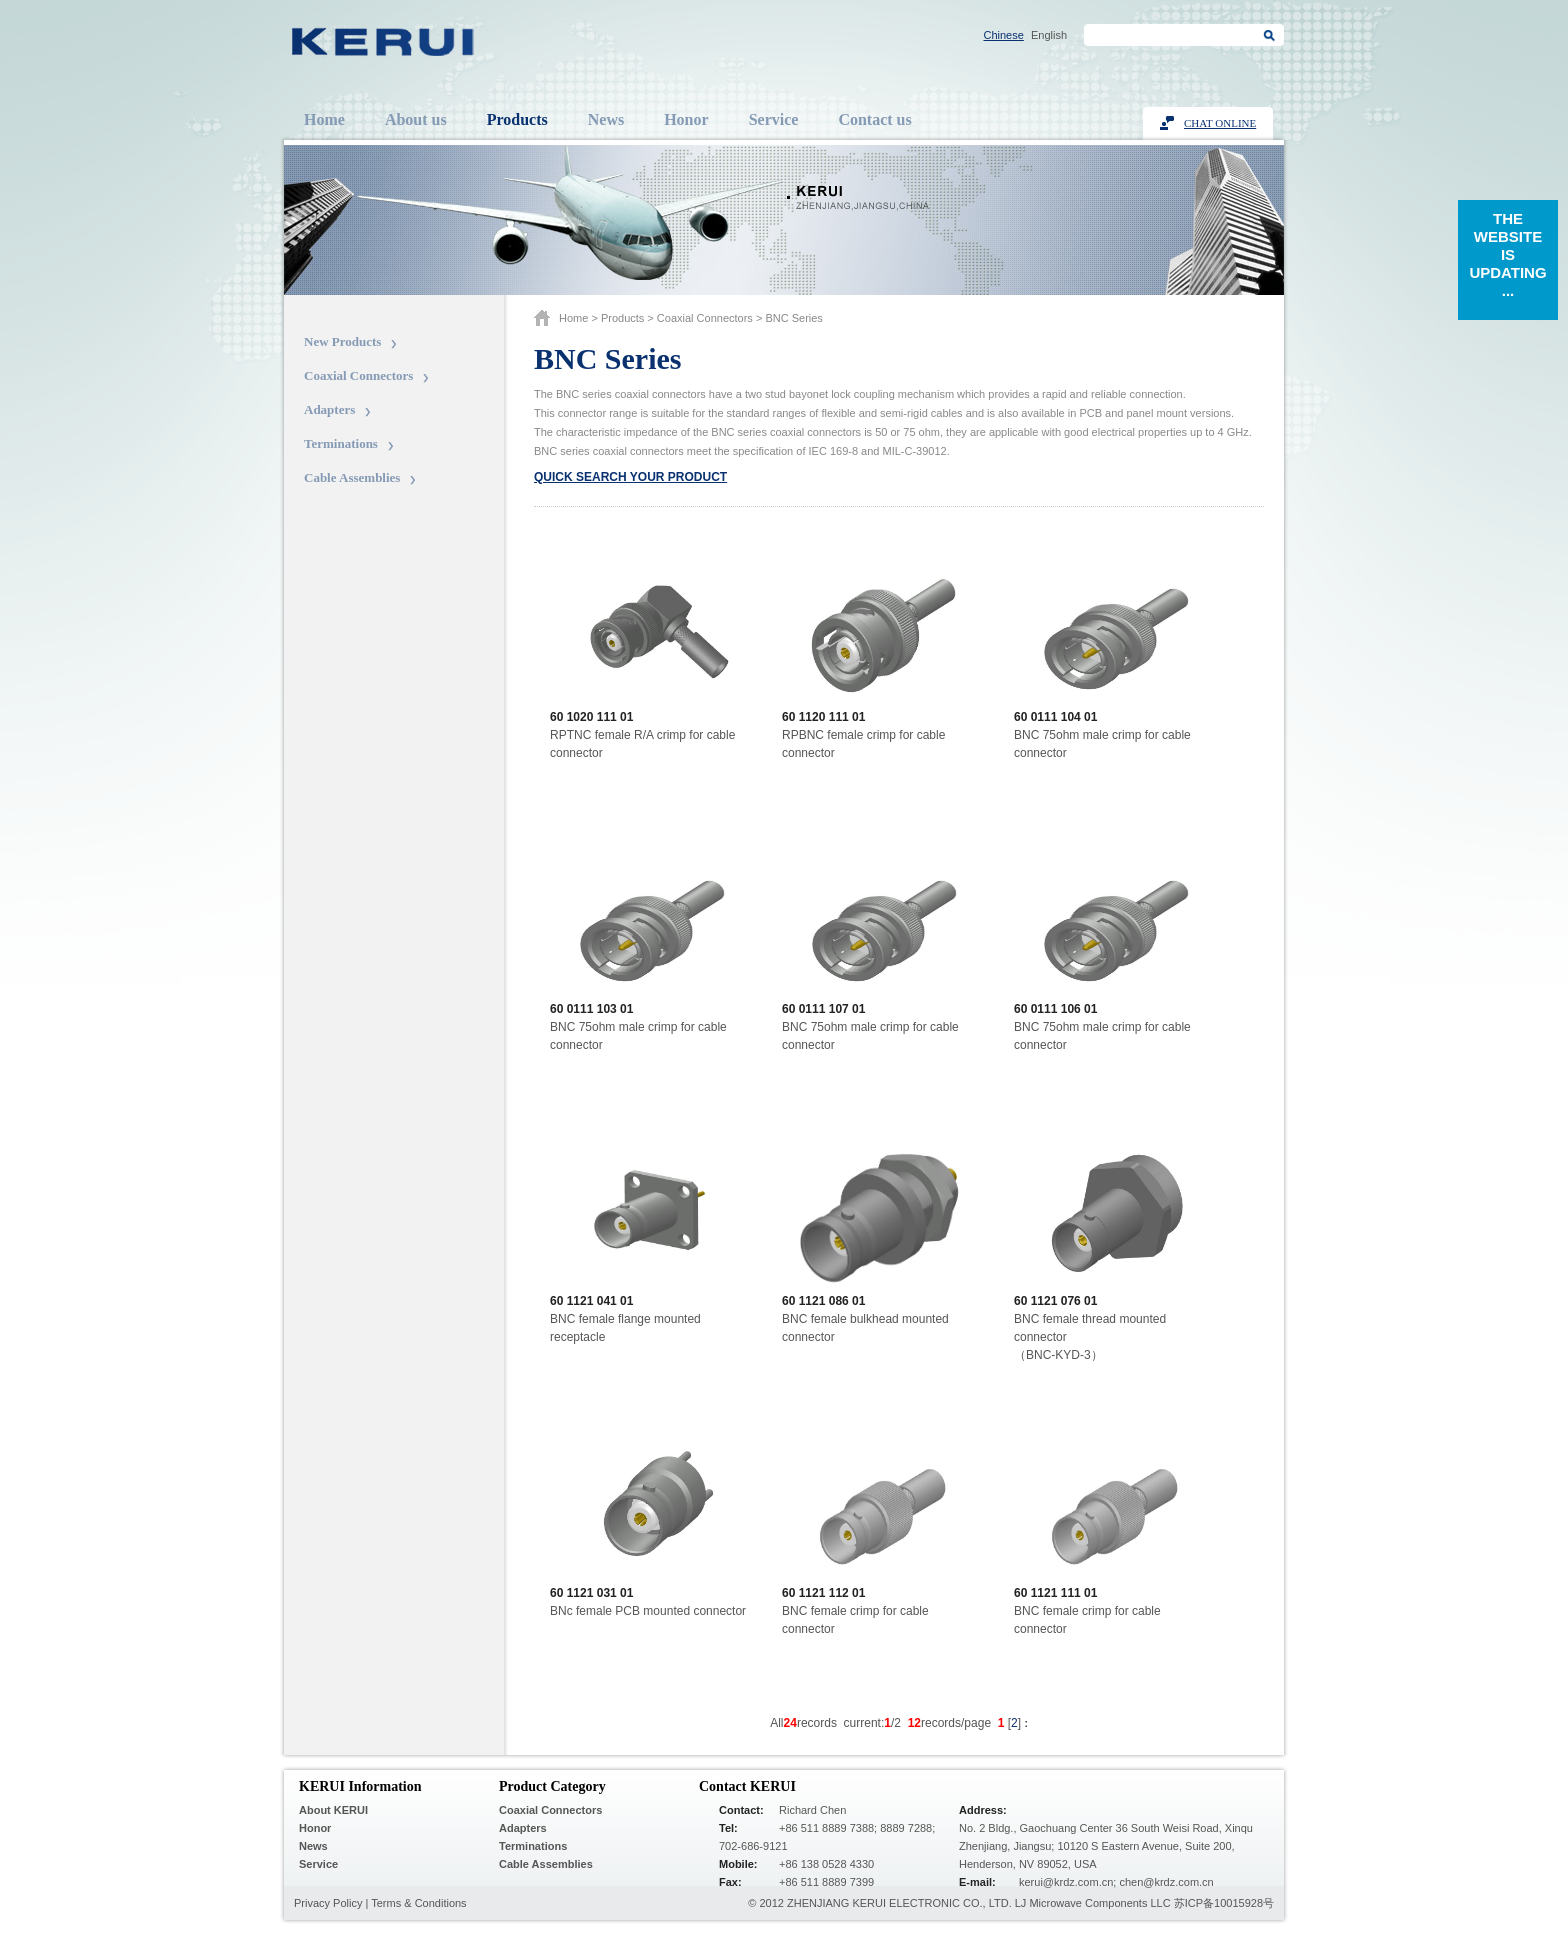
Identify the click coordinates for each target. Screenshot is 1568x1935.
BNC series (793, 318)
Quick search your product (630, 477)
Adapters (329, 409)
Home (324, 119)
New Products (342, 341)
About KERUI (333, 1810)
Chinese (1004, 35)
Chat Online (1220, 123)
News (606, 119)
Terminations (341, 443)
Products (517, 119)
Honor (686, 119)
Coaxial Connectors (358, 375)
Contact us (874, 119)
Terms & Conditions (418, 1903)
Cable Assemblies (352, 477)
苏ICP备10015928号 (1224, 1903)
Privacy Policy (328, 1903)
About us (416, 119)
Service (774, 119)
